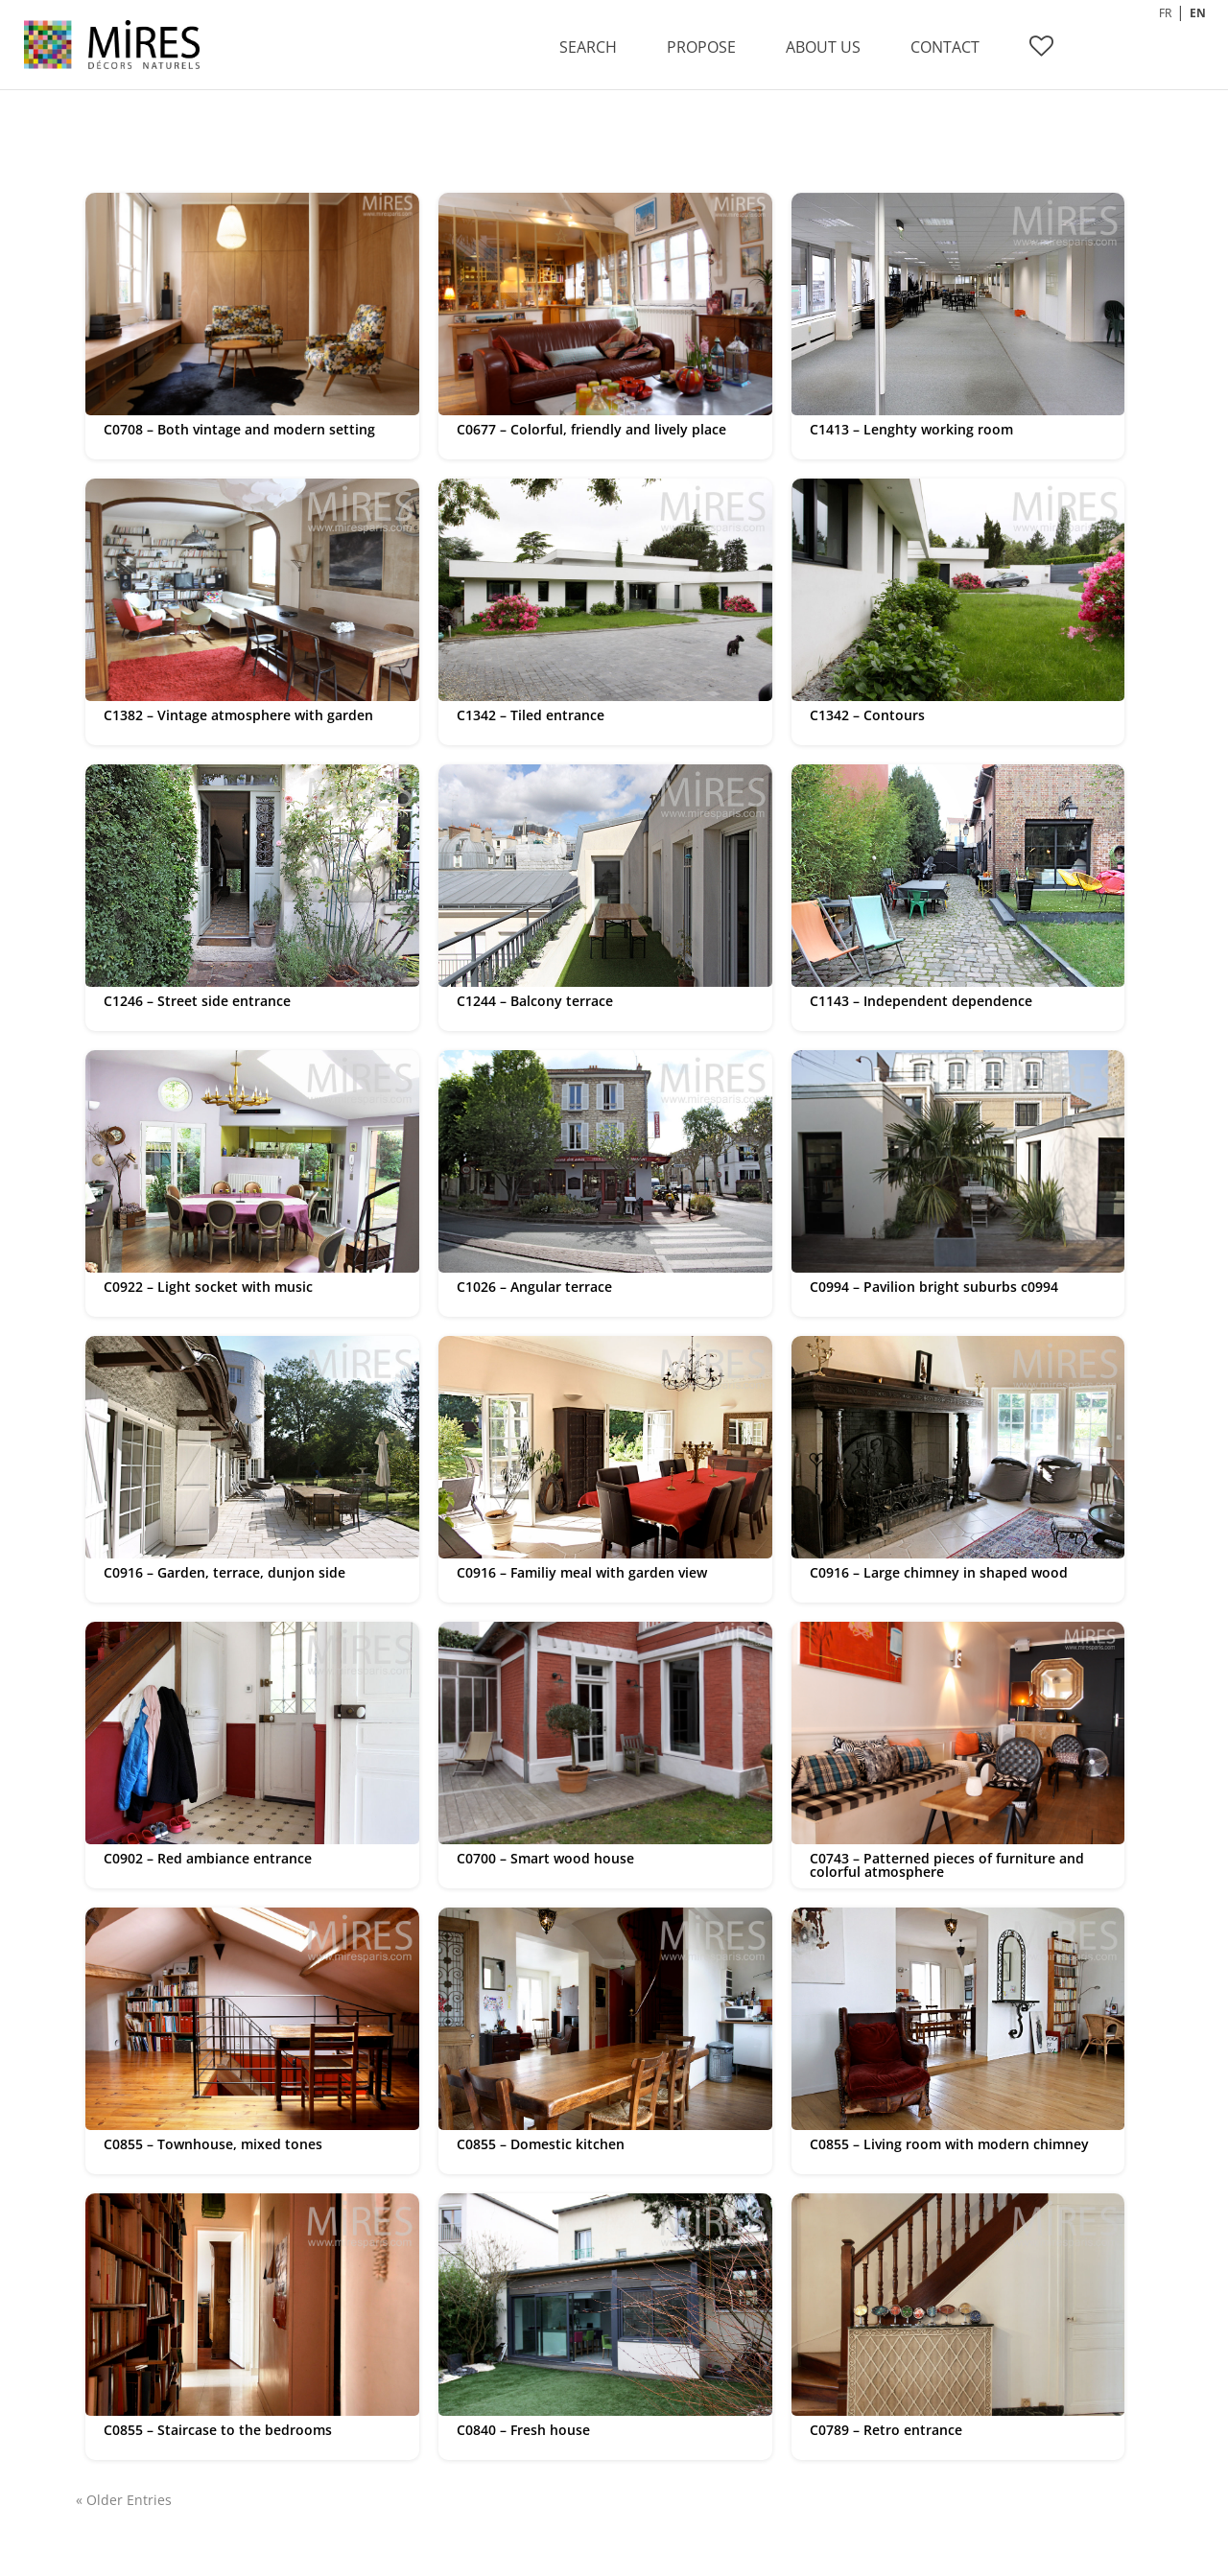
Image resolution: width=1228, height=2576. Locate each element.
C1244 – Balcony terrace (535, 1001)
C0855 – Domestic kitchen (541, 2144)
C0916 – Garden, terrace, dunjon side (224, 1572)
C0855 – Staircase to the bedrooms (218, 2430)
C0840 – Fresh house (523, 2430)
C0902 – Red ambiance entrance (208, 1858)
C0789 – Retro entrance (886, 2430)
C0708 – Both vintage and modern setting (239, 429)
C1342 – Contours (867, 715)
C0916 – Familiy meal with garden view (582, 1572)
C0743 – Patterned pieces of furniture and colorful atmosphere (947, 1865)
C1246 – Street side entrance (197, 1001)
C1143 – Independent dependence (921, 1001)
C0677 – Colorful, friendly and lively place (591, 429)
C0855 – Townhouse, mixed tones (213, 2144)
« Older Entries (124, 2500)
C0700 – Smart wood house (545, 1858)
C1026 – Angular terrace (534, 1286)
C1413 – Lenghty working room (911, 429)
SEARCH (588, 47)
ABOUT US (823, 47)
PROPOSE (701, 47)
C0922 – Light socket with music (208, 1286)
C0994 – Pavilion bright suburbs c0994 (934, 1286)
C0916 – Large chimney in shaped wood (939, 1572)
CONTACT (945, 47)
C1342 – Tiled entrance (530, 715)
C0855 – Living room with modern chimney (949, 2144)
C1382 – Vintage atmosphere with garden (238, 715)
